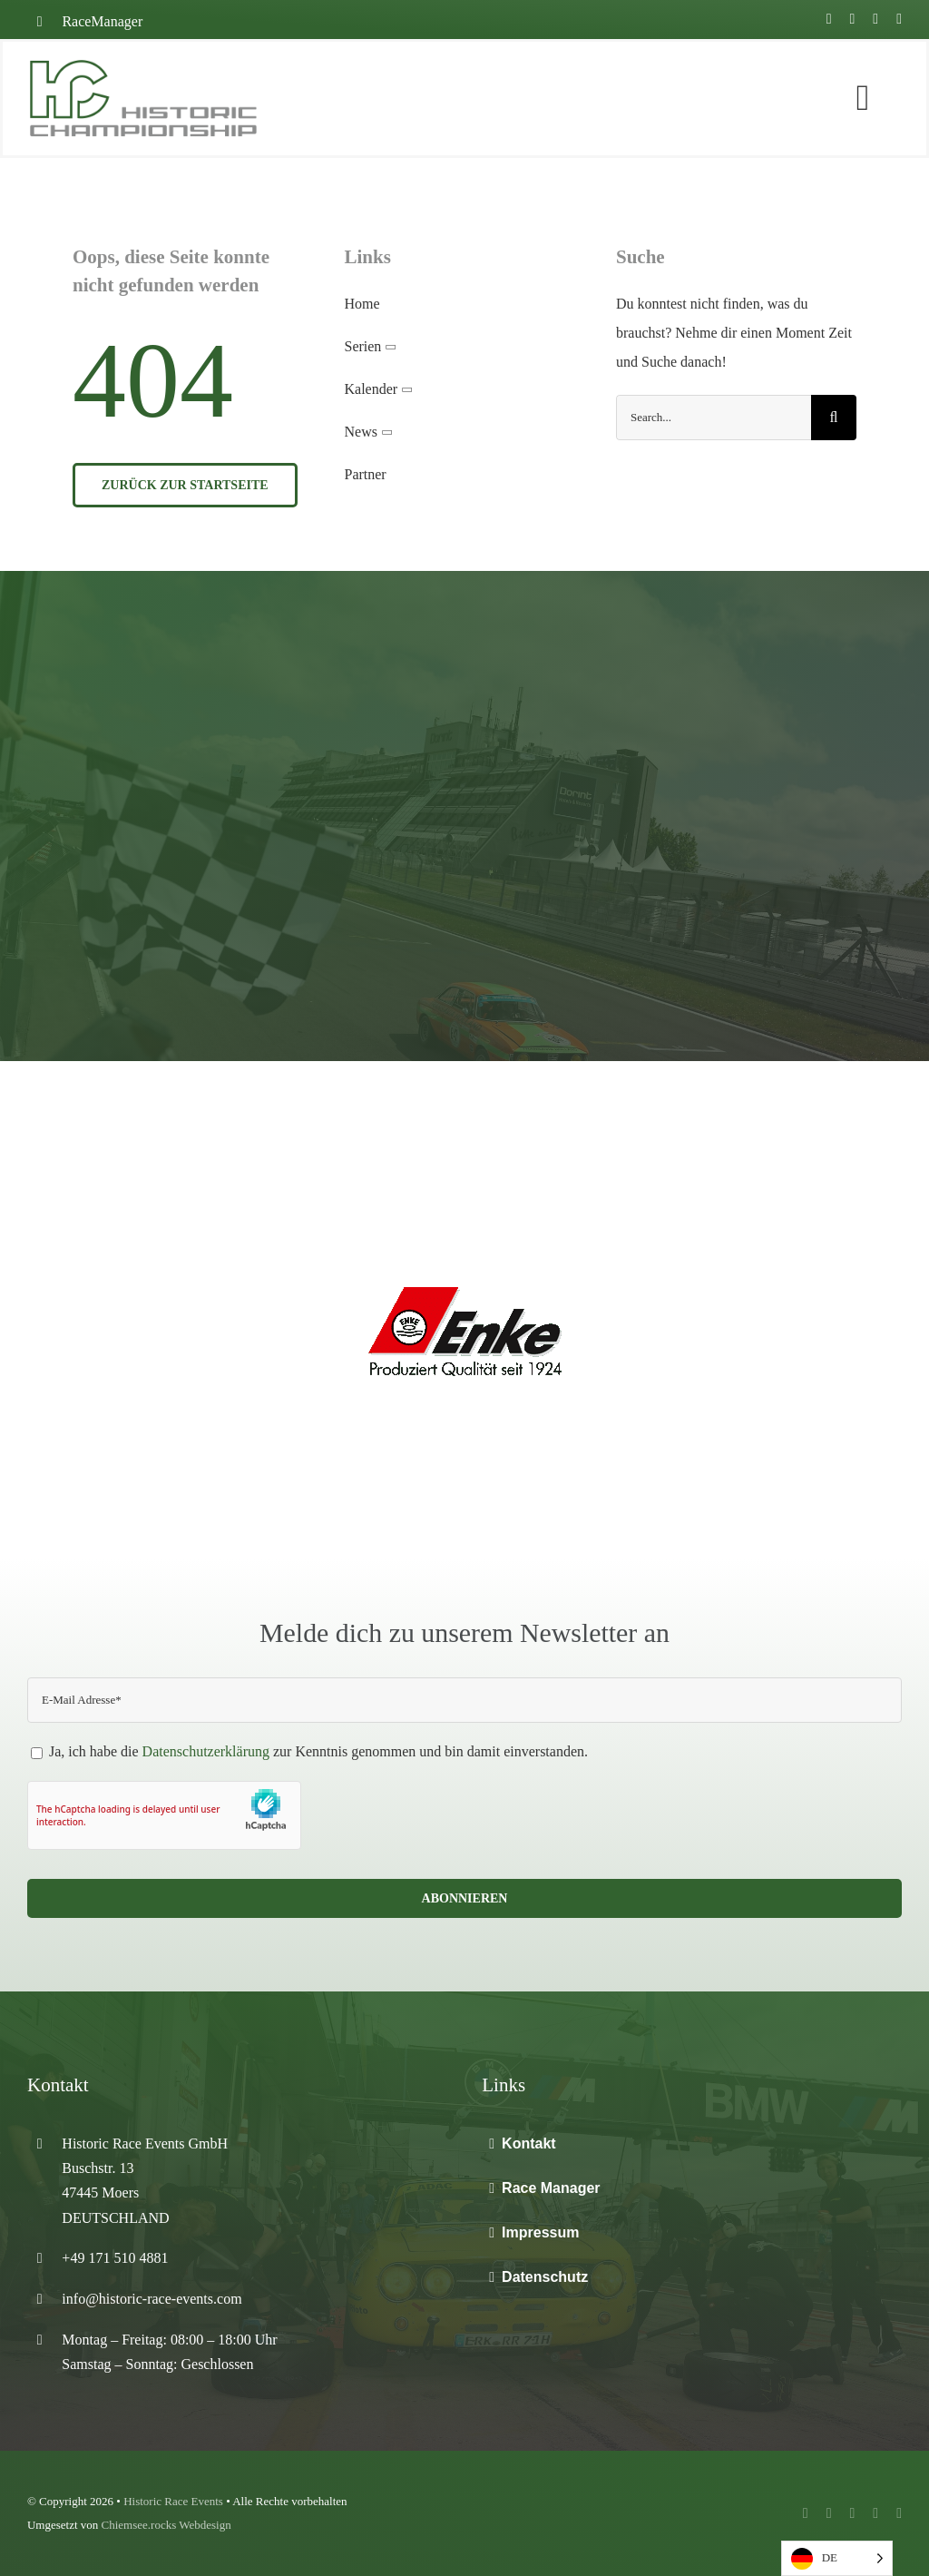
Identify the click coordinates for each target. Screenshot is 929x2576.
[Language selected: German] (837, 2558)
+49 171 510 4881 (115, 2258)
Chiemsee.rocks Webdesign (166, 2525)
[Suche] (833, 417)
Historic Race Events (173, 2501)
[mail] (899, 19)
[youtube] (852, 19)
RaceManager (102, 21)
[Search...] (713, 417)
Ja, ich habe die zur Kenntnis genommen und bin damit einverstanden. (309, 1751)
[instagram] (875, 19)
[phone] (899, 2513)
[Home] (182, 98)
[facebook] (829, 19)
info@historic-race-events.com (151, 2298)
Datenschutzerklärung (205, 1751)
